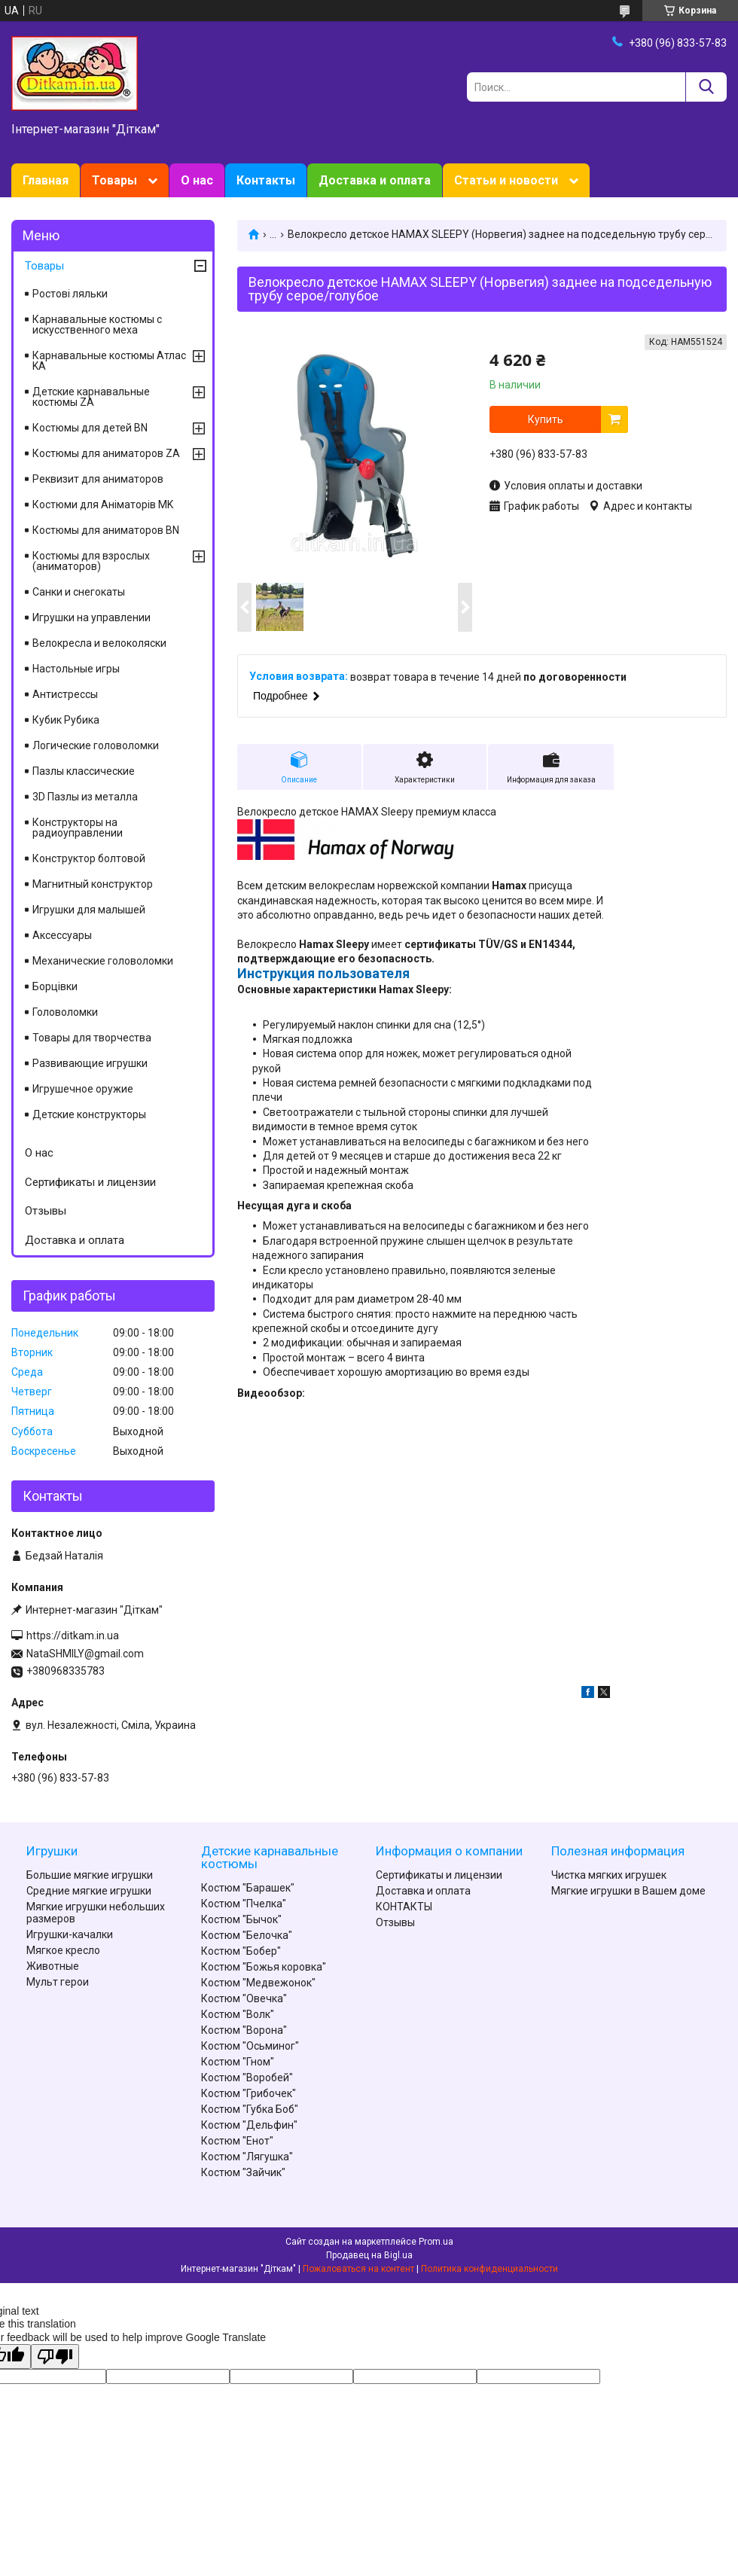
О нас (197, 180)
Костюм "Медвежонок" (258, 1983)
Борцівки (55, 986)
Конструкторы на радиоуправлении (77, 827)
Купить (545, 419)
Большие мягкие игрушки (89, 1875)
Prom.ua (436, 2241)
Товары (114, 180)
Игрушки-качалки (69, 1934)
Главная (46, 180)
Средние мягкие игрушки (88, 1891)
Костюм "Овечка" (244, 1998)
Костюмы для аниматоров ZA (106, 453)
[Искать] (706, 87)
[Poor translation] (55, 2356)
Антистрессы (65, 694)
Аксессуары (62, 935)
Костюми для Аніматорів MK (102, 504)
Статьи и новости (506, 180)
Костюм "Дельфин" (249, 2125)
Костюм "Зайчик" (243, 2172)
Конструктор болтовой (88, 858)
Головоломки (65, 1012)
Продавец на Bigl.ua (369, 2255)
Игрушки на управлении (91, 617)
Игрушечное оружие (82, 1089)
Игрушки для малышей (88, 910)
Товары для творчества (91, 1038)
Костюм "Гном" (237, 2062)
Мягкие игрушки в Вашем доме (628, 1891)
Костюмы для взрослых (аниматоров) (91, 561)
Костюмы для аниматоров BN (105, 530)
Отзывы (45, 1211)
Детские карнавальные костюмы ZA (91, 397)
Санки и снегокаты (78, 592)
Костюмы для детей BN (90, 428)
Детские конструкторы (89, 1114)
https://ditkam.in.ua (72, 1635)
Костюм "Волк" (237, 2014)
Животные (52, 1966)
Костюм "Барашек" (247, 1888)
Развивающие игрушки (90, 1063)
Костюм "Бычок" (241, 1919)
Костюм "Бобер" (241, 1951)
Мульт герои (57, 1982)
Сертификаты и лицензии (90, 1182)
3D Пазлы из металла (85, 797)
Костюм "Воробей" (247, 2077)
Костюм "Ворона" (244, 2030)
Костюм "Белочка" (246, 1935)
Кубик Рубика (65, 720)
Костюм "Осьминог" (250, 2046)
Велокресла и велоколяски (99, 643)
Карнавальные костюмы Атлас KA (109, 360)
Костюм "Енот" (237, 2141)
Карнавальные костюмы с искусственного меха (97, 324)
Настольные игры (76, 669)
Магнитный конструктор (92, 884)
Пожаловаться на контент (358, 2269)
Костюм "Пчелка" (243, 1904)
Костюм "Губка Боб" (249, 2109)
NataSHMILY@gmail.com (85, 1654)
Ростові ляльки (70, 294)
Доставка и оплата (375, 180)
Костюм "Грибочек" (248, 2093)
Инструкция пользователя (323, 973)
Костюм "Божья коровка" (263, 1967)
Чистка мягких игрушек (608, 1875)
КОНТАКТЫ (404, 1907)
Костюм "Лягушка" (247, 2157)
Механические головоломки (102, 961)
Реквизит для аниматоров (97, 479)
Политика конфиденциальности (489, 2269)
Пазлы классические (83, 771)
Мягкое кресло (63, 1950)
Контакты (265, 180)
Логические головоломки (95, 745)
